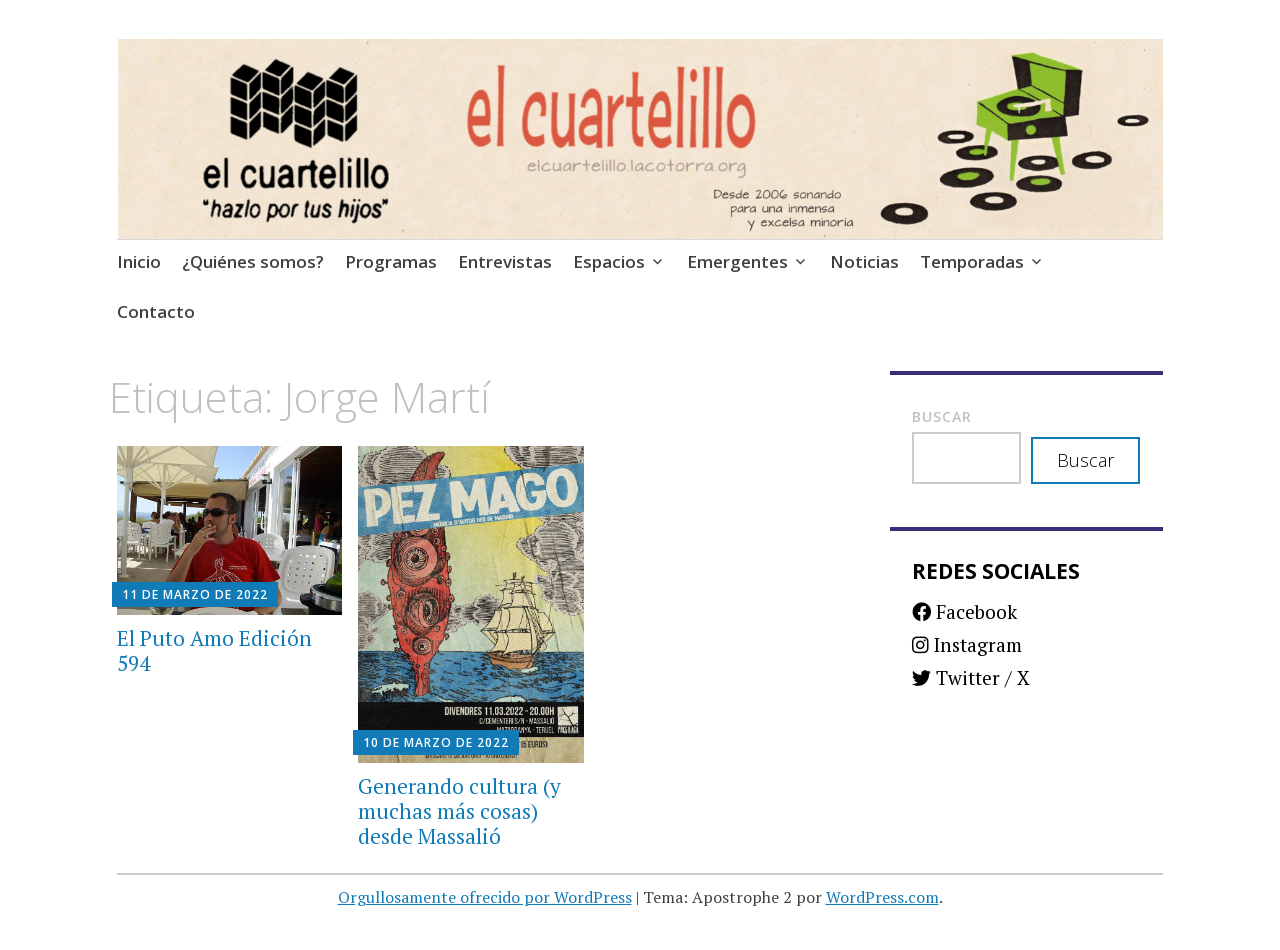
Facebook (964, 611)
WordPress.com (882, 897)
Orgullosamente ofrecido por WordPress (485, 897)
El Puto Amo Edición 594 (214, 650)
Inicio (139, 261)
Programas (391, 261)
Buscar (942, 416)
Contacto (156, 311)
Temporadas (972, 261)
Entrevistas (505, 261)
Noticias (864, 261)
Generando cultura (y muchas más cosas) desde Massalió (459, 811)
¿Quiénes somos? (253, 261)
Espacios (609, 261)
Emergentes (737, 261)
